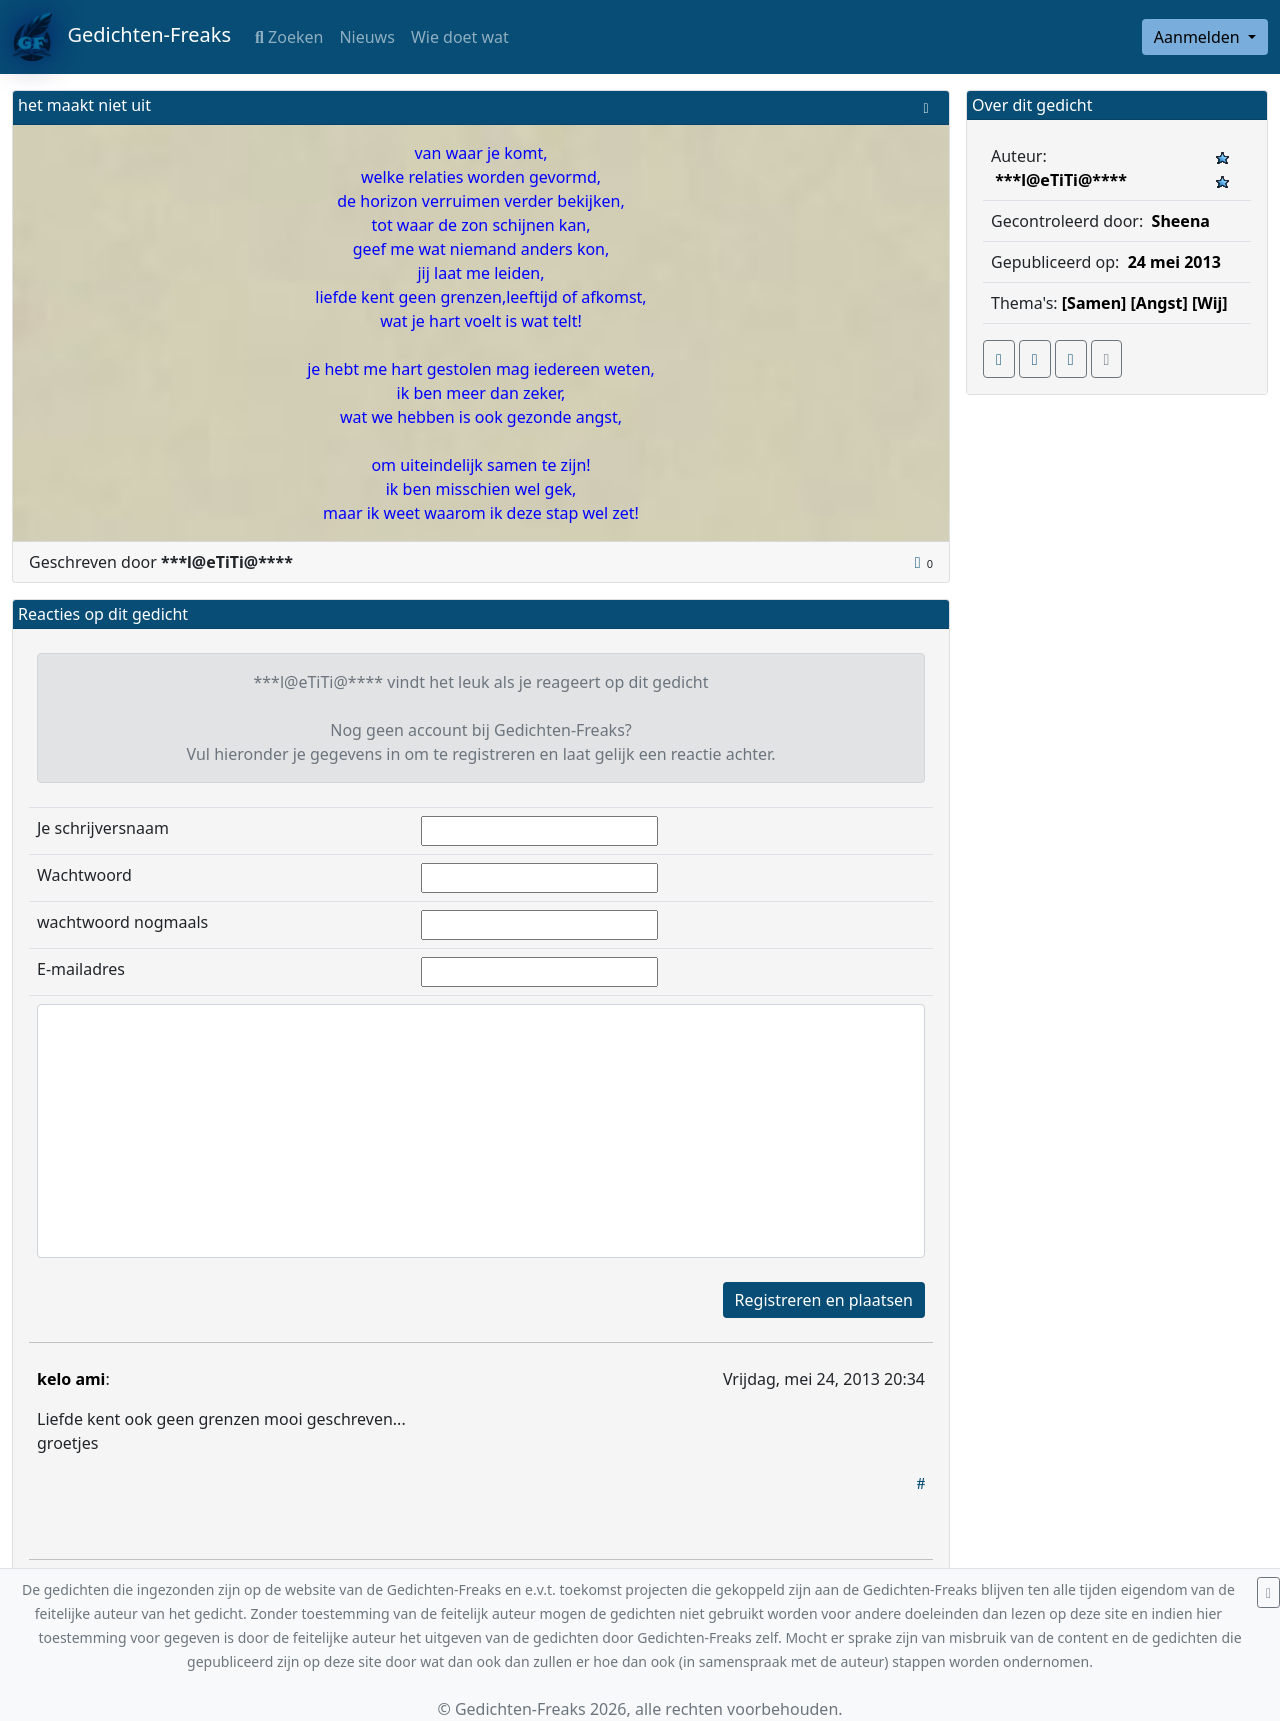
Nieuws (366, 37)
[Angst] (1159, 303)
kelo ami (71, 1379)
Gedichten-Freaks (121, 37)
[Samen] (1094, 303)
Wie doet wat (460, 37)
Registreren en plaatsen (824, 1300)
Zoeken (289, 37)
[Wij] (1210, 303)
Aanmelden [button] (1199, 37)
